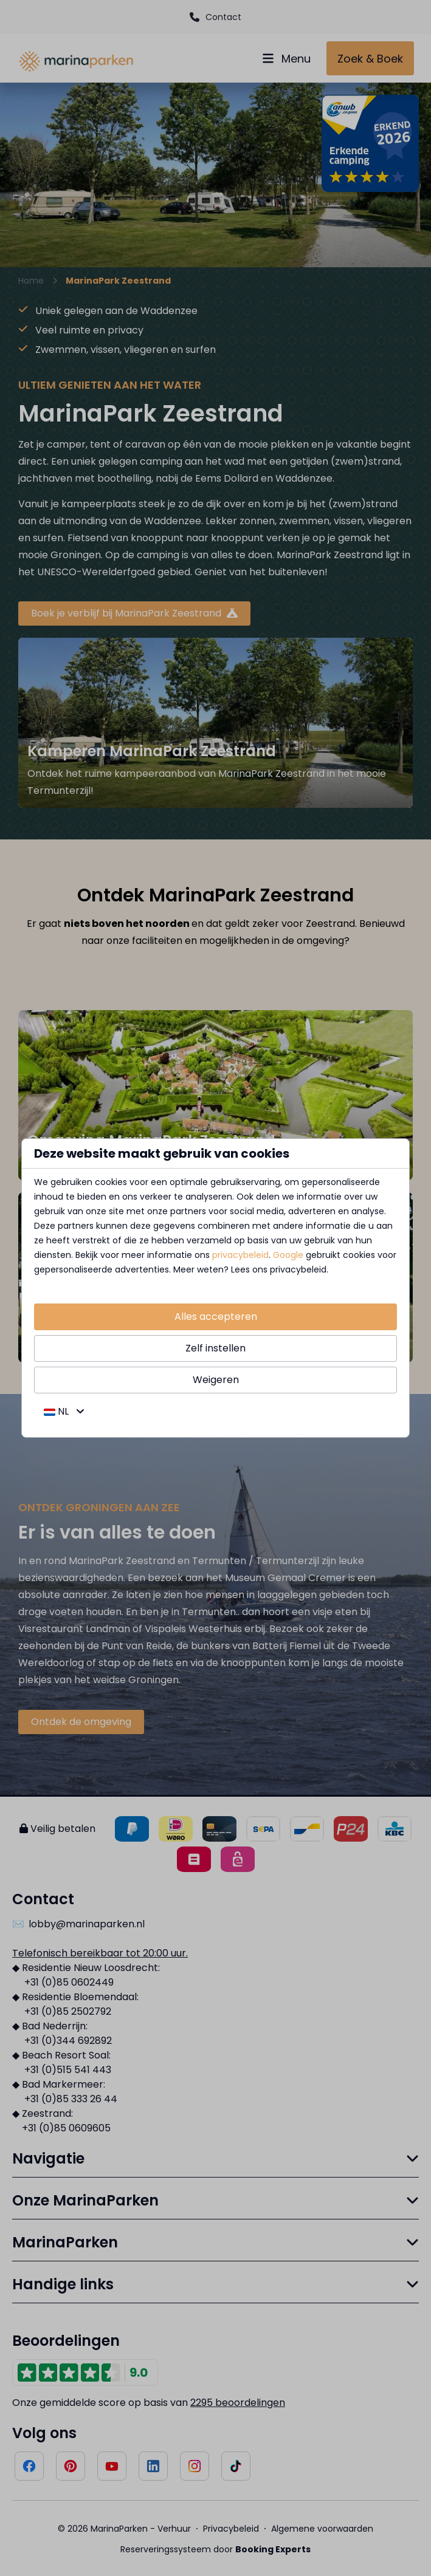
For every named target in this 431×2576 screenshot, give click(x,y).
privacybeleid (240, 1255)
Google (288, 1255)
